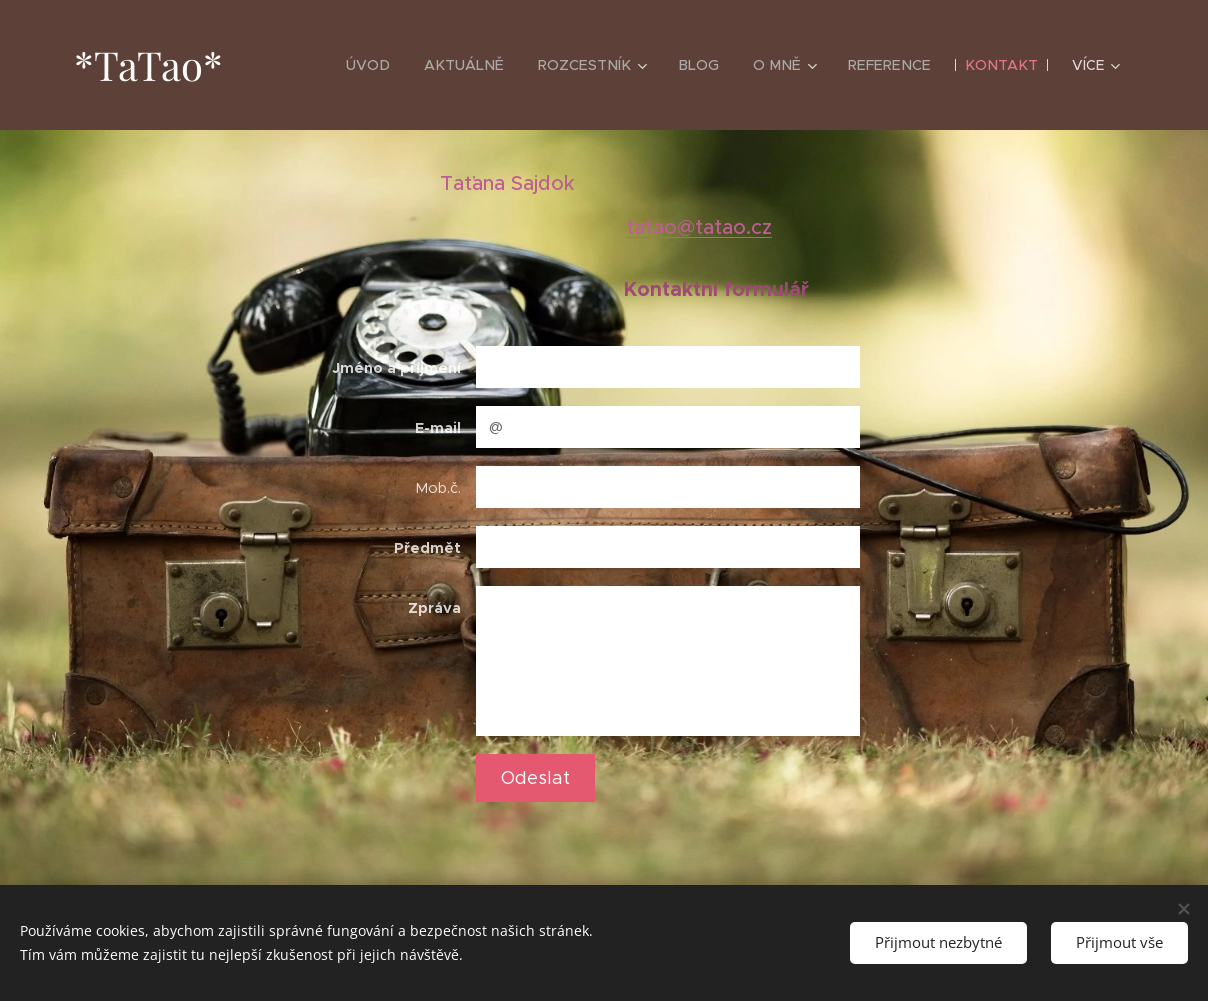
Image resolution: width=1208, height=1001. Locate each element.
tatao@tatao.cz (699, 227)
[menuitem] (387, 65)
